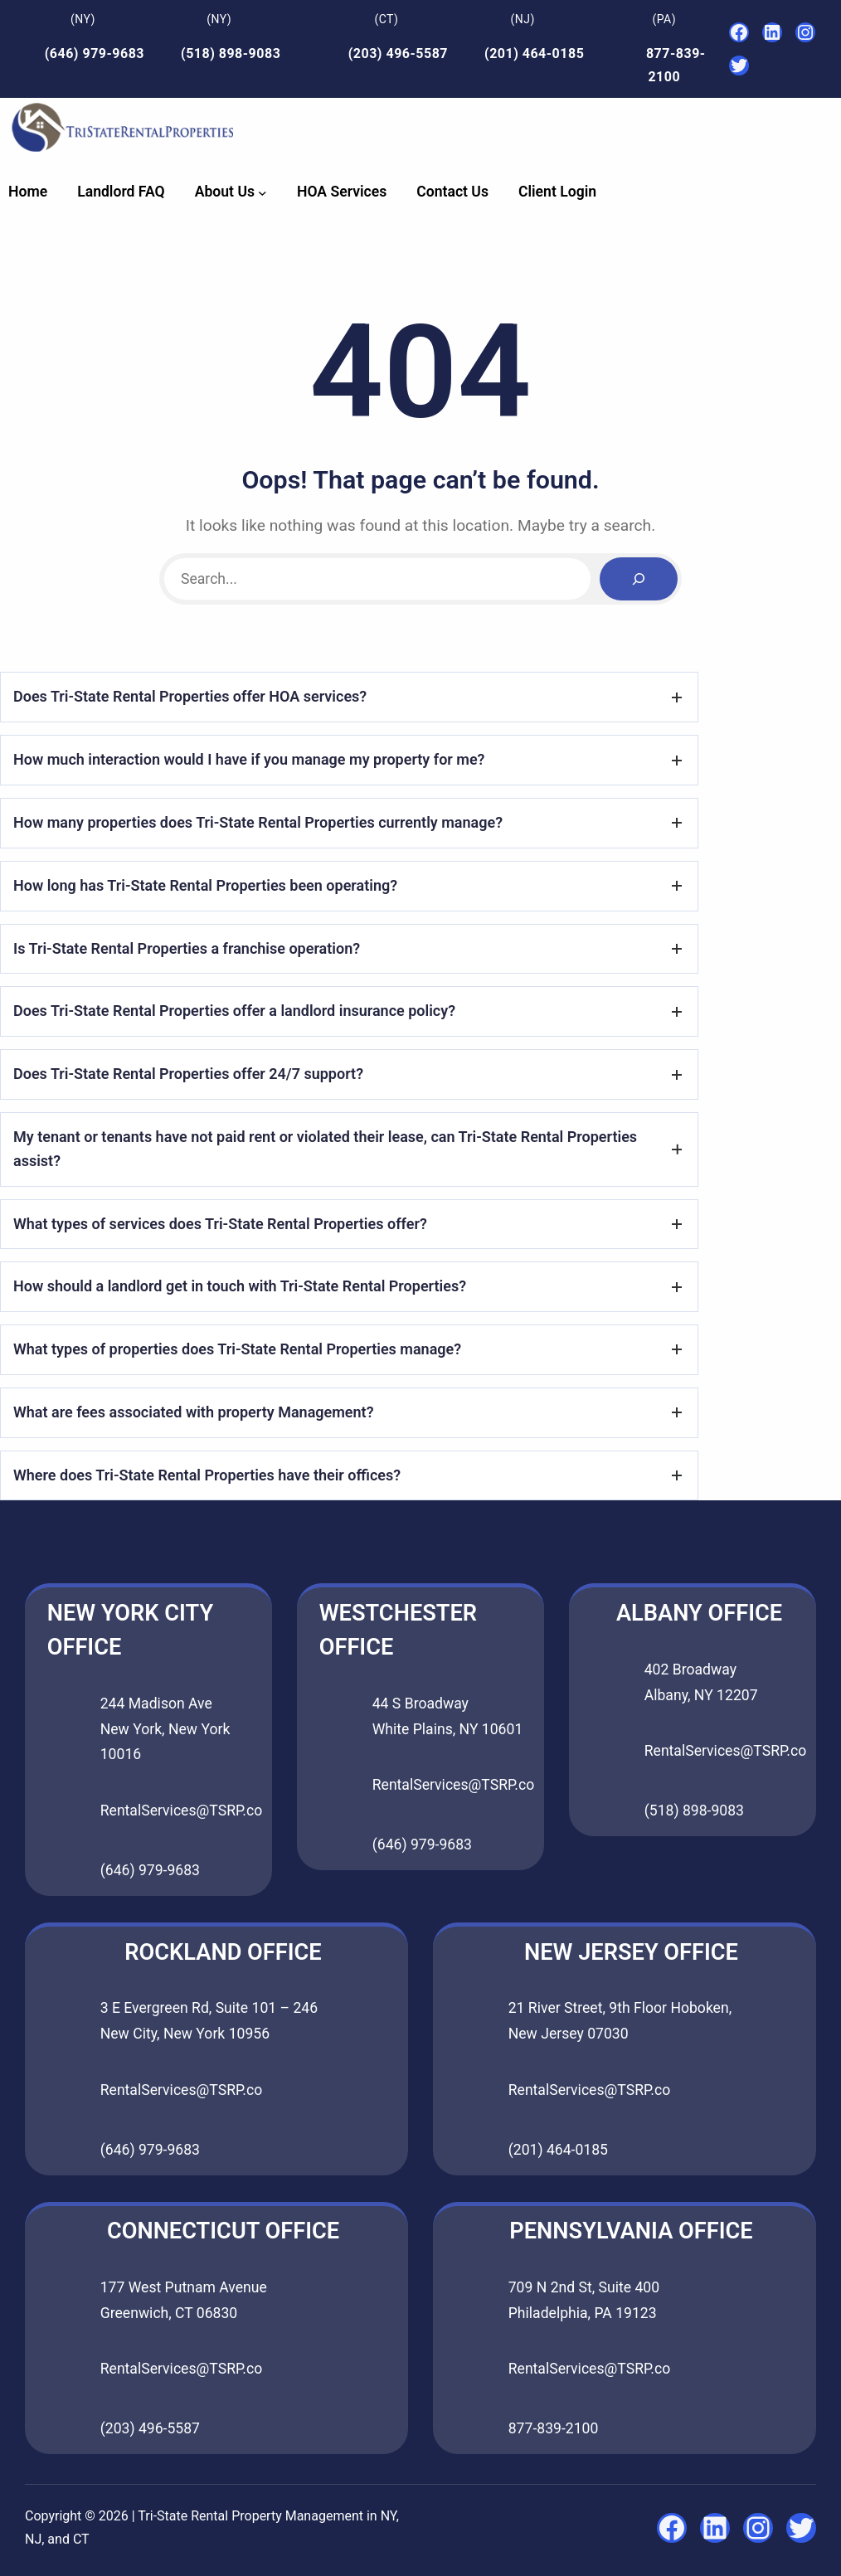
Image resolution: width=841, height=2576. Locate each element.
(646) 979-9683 (94, 53)
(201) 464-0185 (534, 53)
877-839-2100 (553, 2428)
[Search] (639, 579)
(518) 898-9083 (230, 53)
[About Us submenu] (262, 192)
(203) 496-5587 (398, 53)
